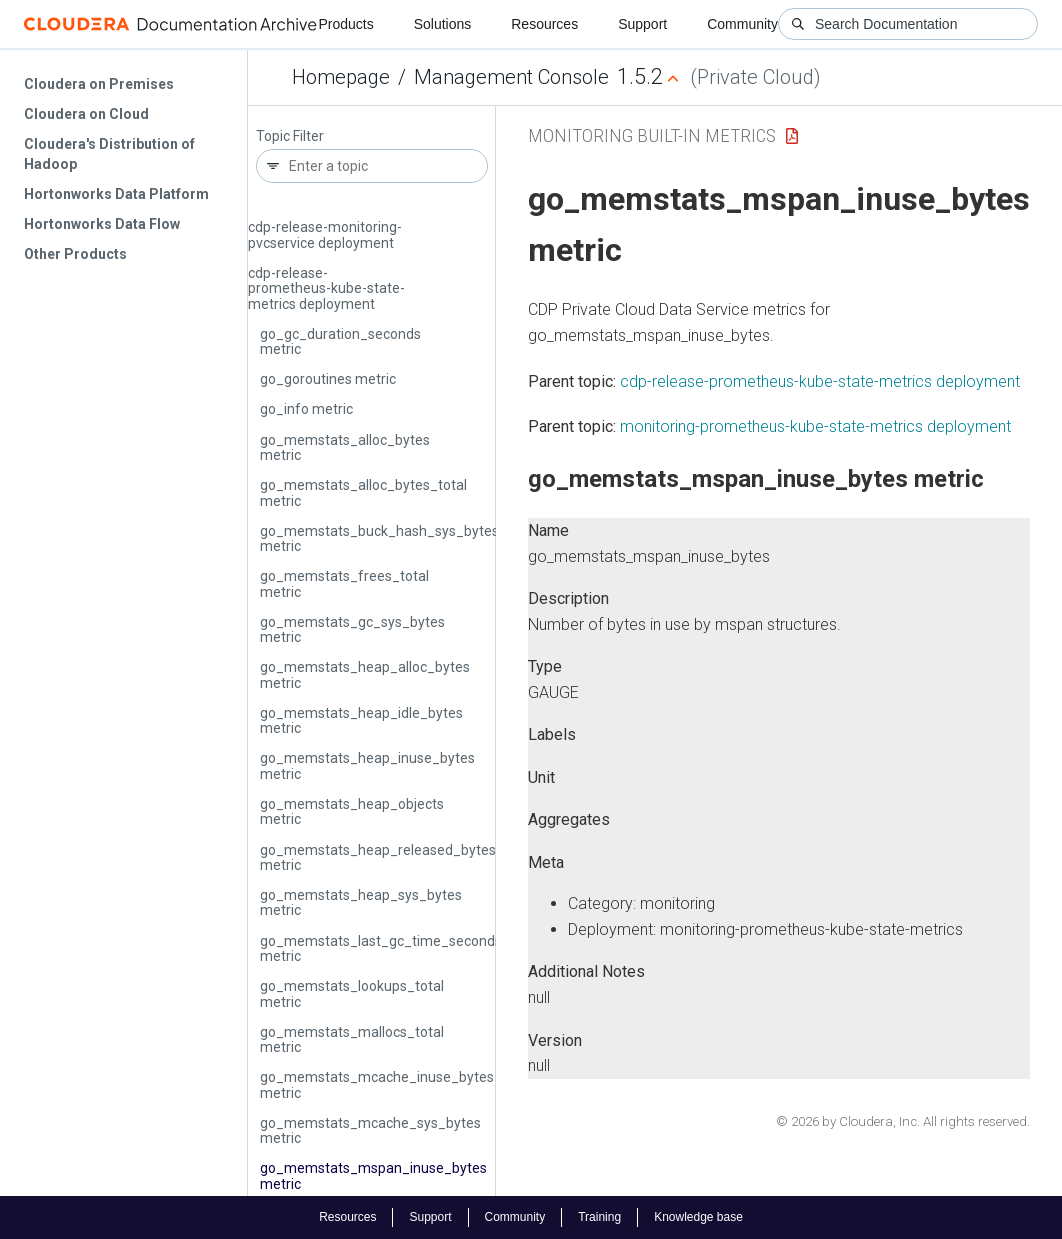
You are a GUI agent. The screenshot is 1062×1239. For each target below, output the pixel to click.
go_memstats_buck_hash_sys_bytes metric (379, 538)
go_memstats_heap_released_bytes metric (378, 857)
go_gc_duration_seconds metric (340, 341)
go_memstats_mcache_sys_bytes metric (370, 1130)
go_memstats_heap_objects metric (352, 811)
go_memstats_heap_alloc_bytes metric (365, 674)
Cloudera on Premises (99, 84)
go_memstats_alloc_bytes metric (345, 447)
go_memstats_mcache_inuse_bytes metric (377, 1084)
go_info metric (306, 409)
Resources (544, 24)
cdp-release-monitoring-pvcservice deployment (325, 234)
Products (345, 24)
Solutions (443, 24)
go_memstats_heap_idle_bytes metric (361, 720)
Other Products (75, 254)
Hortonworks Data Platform (116, 194)
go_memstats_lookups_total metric (352, 993)
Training (599, 1217)
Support (642, 24)
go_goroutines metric (328, 379)
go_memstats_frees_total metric (344, 583)
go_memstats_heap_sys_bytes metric (361, 902)
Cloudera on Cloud (86, 114)
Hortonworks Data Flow (102, 224)
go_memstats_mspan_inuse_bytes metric (373, 1175)
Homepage (341, 77)
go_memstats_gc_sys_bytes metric (352, 629)
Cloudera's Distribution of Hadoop (109, 154)
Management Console (511, 77)
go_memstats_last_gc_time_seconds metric (381, 948)
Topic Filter (290, 136)
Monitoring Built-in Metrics (652, 135)
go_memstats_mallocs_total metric (352, 1039)
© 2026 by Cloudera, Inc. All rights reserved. (903, 1121)
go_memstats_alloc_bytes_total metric (363, 492)
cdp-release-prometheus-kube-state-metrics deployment (326, 288)
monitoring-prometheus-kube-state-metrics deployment (815, 426)
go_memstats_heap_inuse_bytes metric (367, 765)
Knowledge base (698, 1217)
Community (742, 24)
